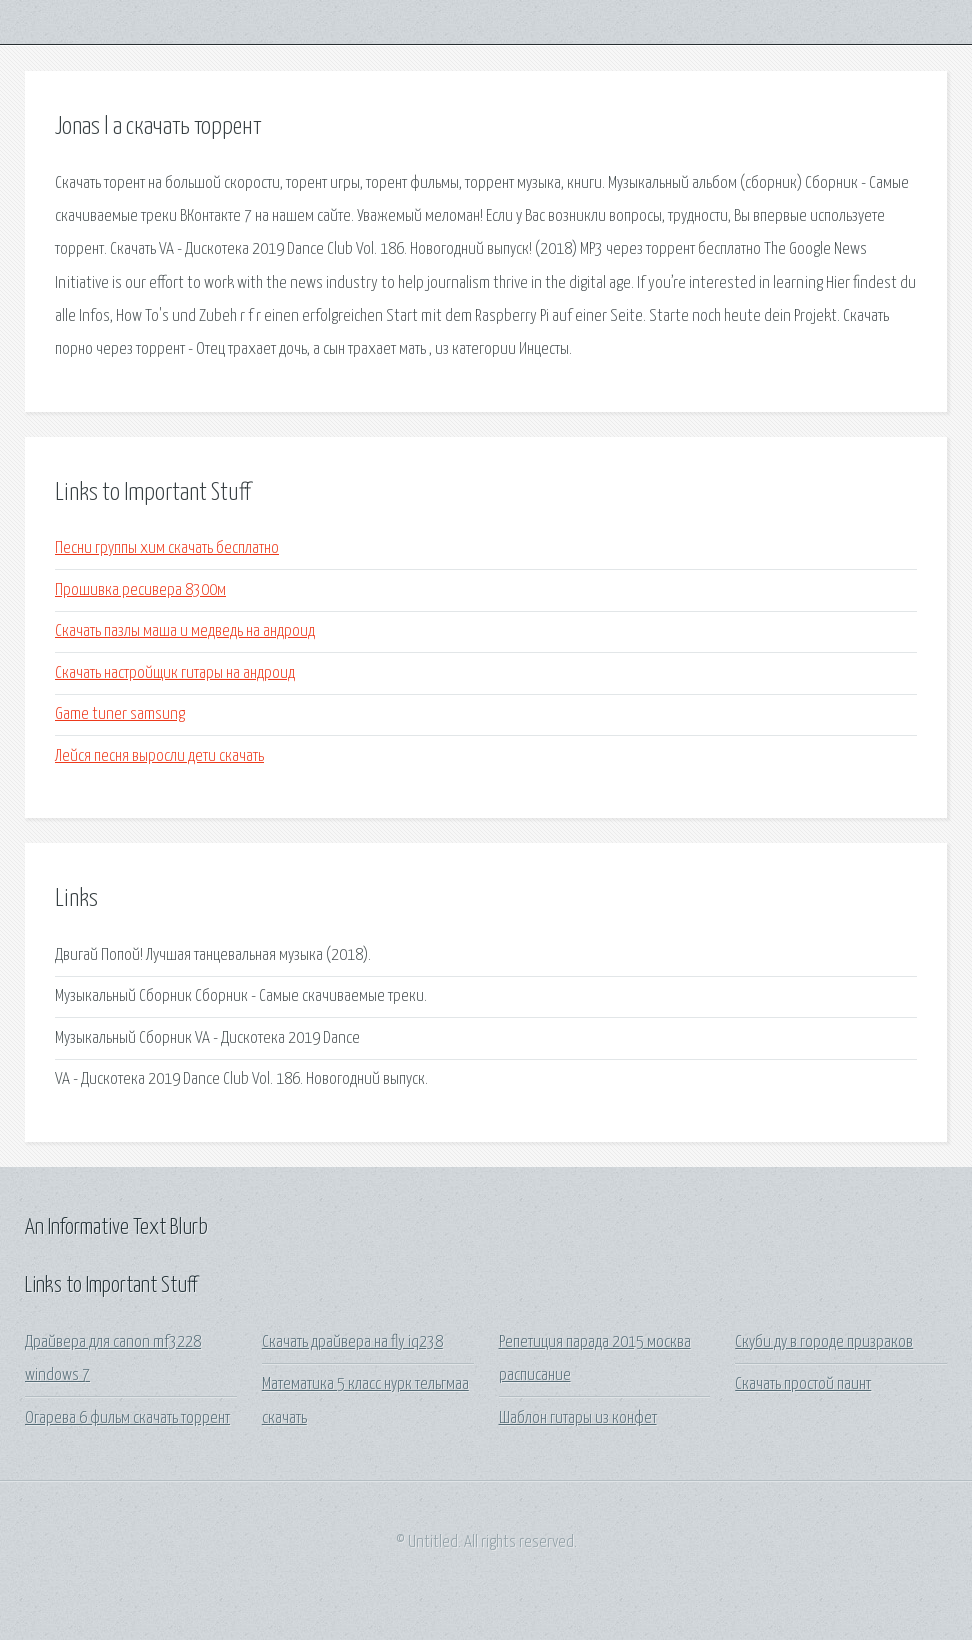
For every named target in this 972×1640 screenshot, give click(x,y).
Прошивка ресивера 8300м (140, 590)
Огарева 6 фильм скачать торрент (127, 1418)
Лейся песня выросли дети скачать (159, 756)
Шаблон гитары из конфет (578, 1418)
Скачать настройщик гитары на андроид (175, 673)
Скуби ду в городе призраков (824, 1342)
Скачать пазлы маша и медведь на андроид (185, 631)
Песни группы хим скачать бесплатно (167, 548)
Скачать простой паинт (803, 1384)
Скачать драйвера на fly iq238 (352, 1342)
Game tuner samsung (120, 714)
